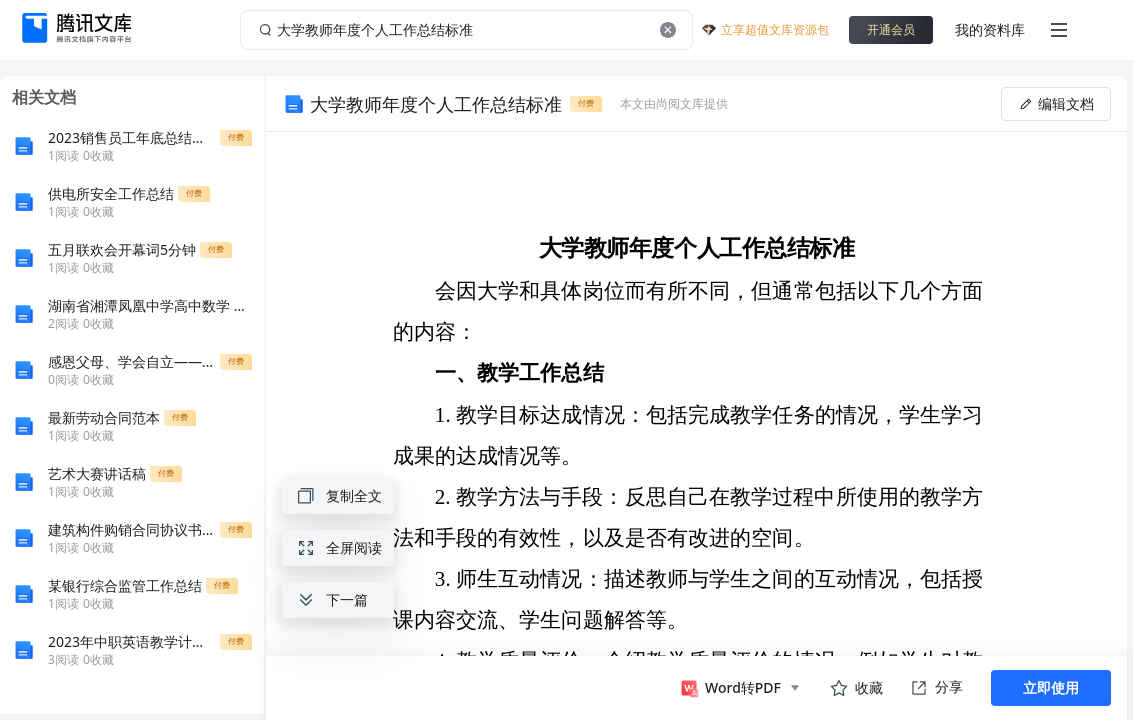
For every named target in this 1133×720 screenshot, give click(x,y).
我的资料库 (990, 29)
